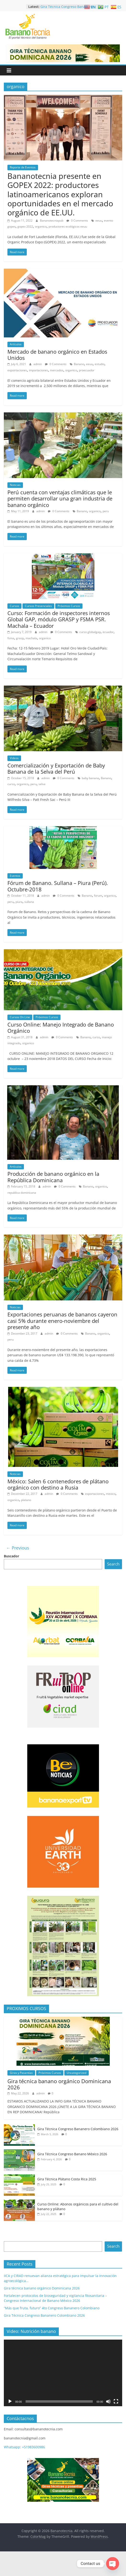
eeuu (98, 220)
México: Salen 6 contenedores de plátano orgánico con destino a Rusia (58, 1484)
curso (11, 784)
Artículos (16, 344)
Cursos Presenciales (38, 606)
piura (19, 902)
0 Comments (77, 220)
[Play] (10, 2401)
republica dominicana (21, 1193)
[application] (63, 2373)
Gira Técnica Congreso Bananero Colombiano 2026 (66, 9)
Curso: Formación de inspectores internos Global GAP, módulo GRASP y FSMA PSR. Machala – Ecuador (58, 619)
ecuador (108, 632)
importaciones (38, 370)
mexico (110, 1494)
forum (98, 896)
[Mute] (108, 2401)
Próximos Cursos (69, 606)
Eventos (15, 876)
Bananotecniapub (52, 220)
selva (41, 784)
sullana (29, 902)
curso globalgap (90, 632)
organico (41, 226)
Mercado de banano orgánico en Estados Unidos (57, 354)
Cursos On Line (20, 1017)
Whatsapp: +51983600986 (24, 2447)
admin (38, 364)
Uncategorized (76, 2073)
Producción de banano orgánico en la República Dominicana (53, 1176)
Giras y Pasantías (21, 2073)
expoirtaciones (17, 370)
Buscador (11, 1556)
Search (113, 1564)
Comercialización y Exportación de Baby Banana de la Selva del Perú (56, 768)
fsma (10, 638)
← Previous (17, 1548)
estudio (99, 364)
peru (106, 511)
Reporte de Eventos (23, 167)
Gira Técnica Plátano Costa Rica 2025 (66, 2179)
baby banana (90, 778)
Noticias (15, 485)
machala (31, 638)
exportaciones (94, 1494)
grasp (20, 638)
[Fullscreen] (116, 2401)
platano (26, 1500)
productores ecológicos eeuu (68, 226)
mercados (56, 370)
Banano (79, 364)
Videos (14, 758)
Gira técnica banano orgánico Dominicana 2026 (59, 2084)
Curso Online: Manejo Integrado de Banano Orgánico (60, 1027)
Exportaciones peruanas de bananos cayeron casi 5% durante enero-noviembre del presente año (62, 1321)
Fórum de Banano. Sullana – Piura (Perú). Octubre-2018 (57, 886)
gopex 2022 (25, 226)
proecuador (86, 370)
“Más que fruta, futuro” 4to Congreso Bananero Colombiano (51, 2308)
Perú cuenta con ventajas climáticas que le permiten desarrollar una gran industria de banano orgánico (59, 498)
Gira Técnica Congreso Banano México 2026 (72, 2154)
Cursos (14, 606)
